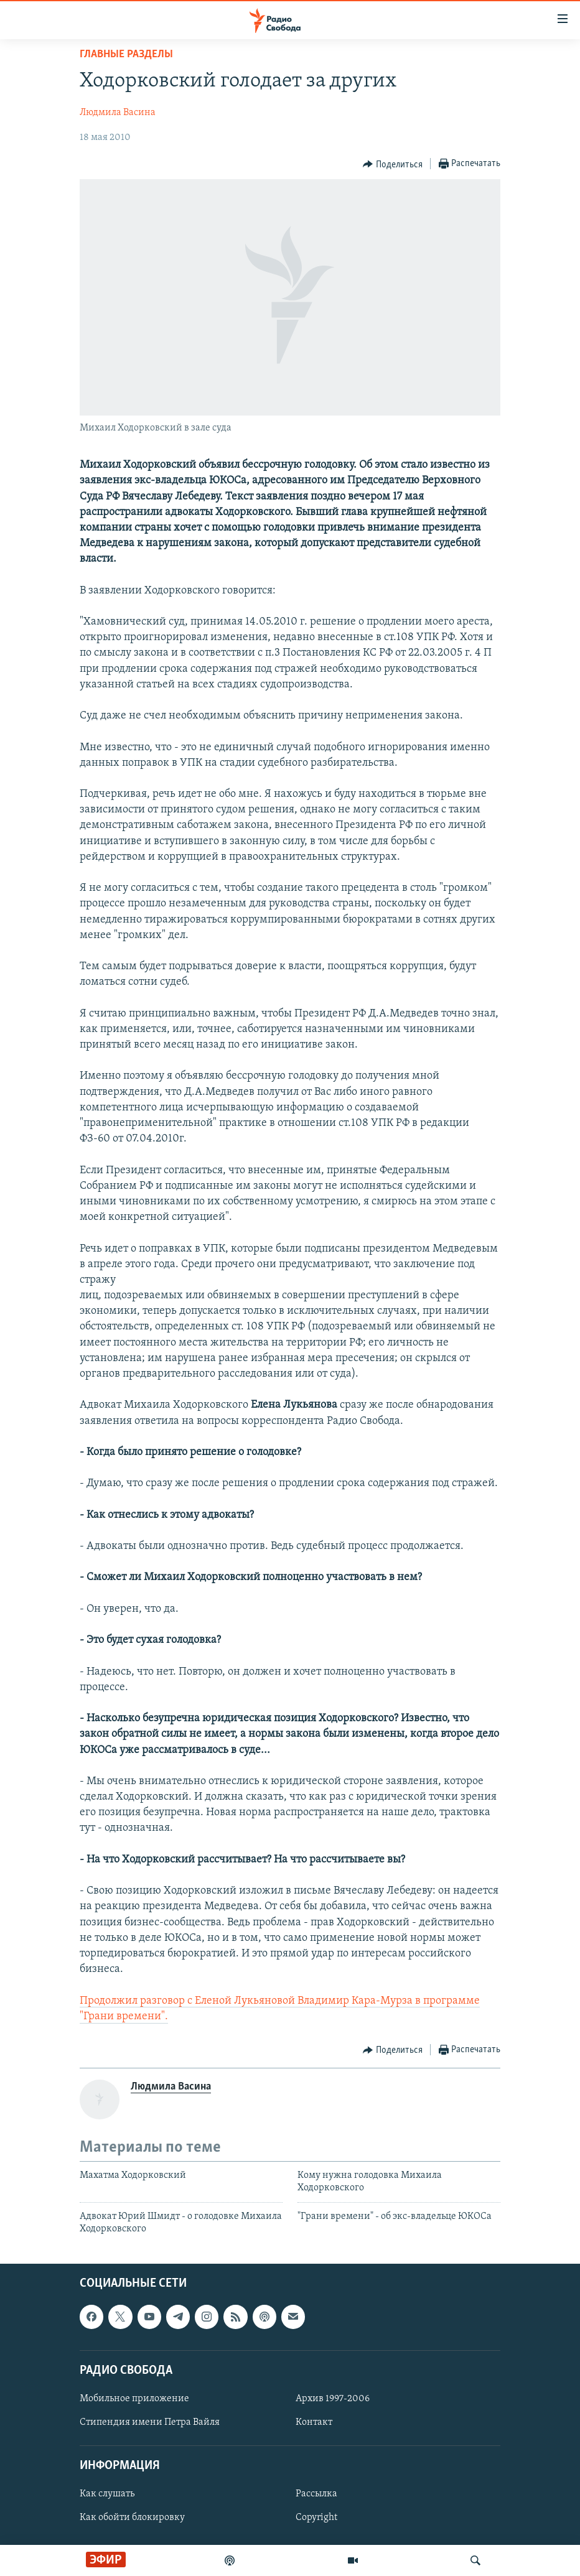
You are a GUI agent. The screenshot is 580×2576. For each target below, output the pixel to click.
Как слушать (107, 2494)
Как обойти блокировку (132, 2518)
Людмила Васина (118, 113)
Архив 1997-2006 (333, 2399)
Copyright (316, 2518)
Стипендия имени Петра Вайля (150, 2422)
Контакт (314, 2422)
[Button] (393, 164)
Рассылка (316, 2494)
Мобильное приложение (134, 2399)
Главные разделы (126, 54)
